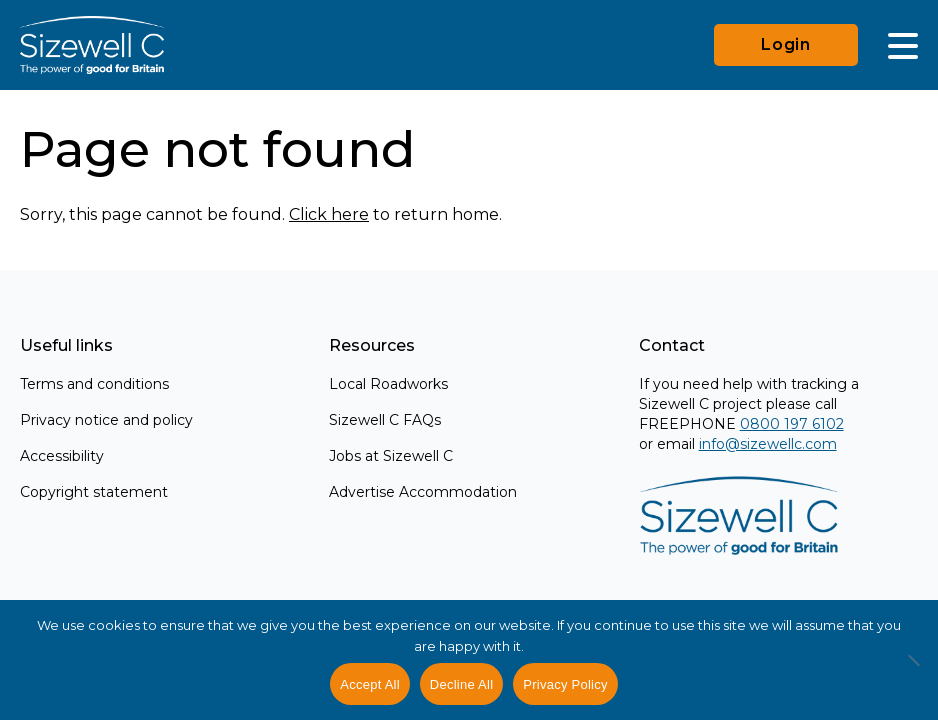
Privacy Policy (565, 684)
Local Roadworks (388, 384)
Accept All (370, 684)
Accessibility (62, 456)
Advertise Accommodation (423, 492)
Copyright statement (94, 492)
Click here (329, 214)
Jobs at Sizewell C (391, 456)
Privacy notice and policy (106, 420)
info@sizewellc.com (768, 444)
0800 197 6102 (792, 424)
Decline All (461, 684)
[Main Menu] (903, 45)
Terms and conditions (94, 384)
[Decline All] (913, 671)
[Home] (92, 45)
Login (786, 44)
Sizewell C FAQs (385, 420)
